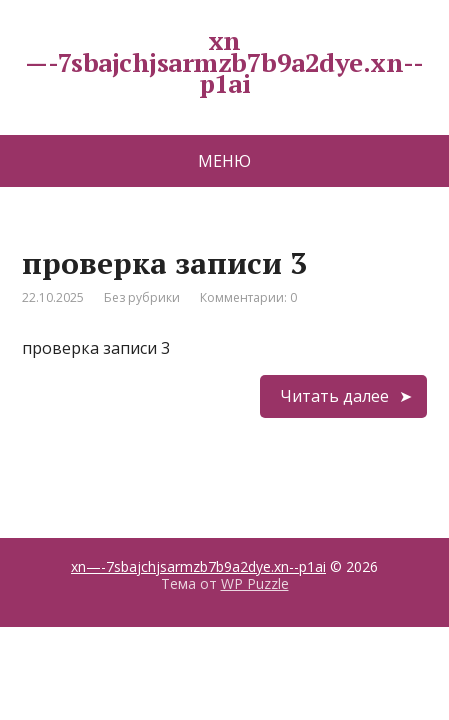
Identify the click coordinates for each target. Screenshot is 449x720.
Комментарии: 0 (248, 297)
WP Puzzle (255, 583)
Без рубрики (142, 297)
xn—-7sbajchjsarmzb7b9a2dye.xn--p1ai (198, 566)
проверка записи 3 (164, 263)
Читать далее (334, 396)
